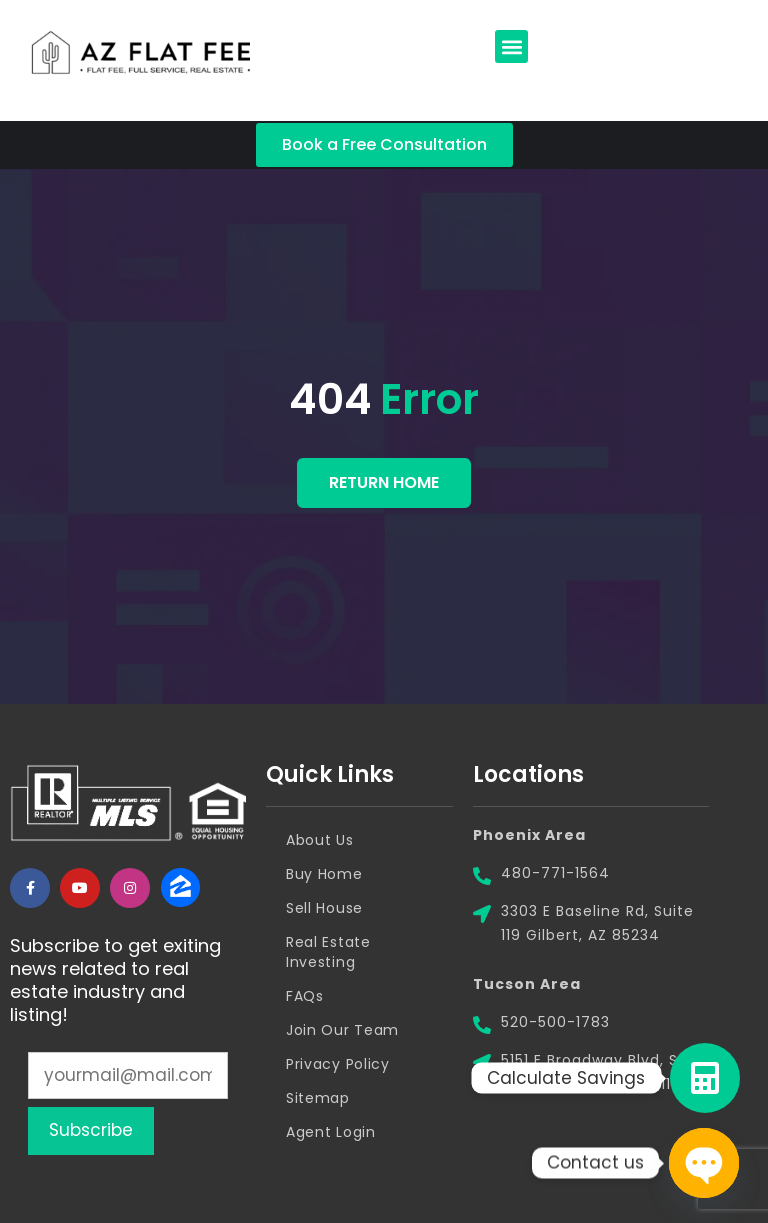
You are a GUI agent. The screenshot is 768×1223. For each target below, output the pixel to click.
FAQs (305, 996)
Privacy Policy (338, 1064)
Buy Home (324, 874)
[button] (511, 46)
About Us (320, 840)
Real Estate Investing (328, 952)
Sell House (324, 908)
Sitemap (318, 1098)
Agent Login (331, 1132)
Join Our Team (342, 1030)
